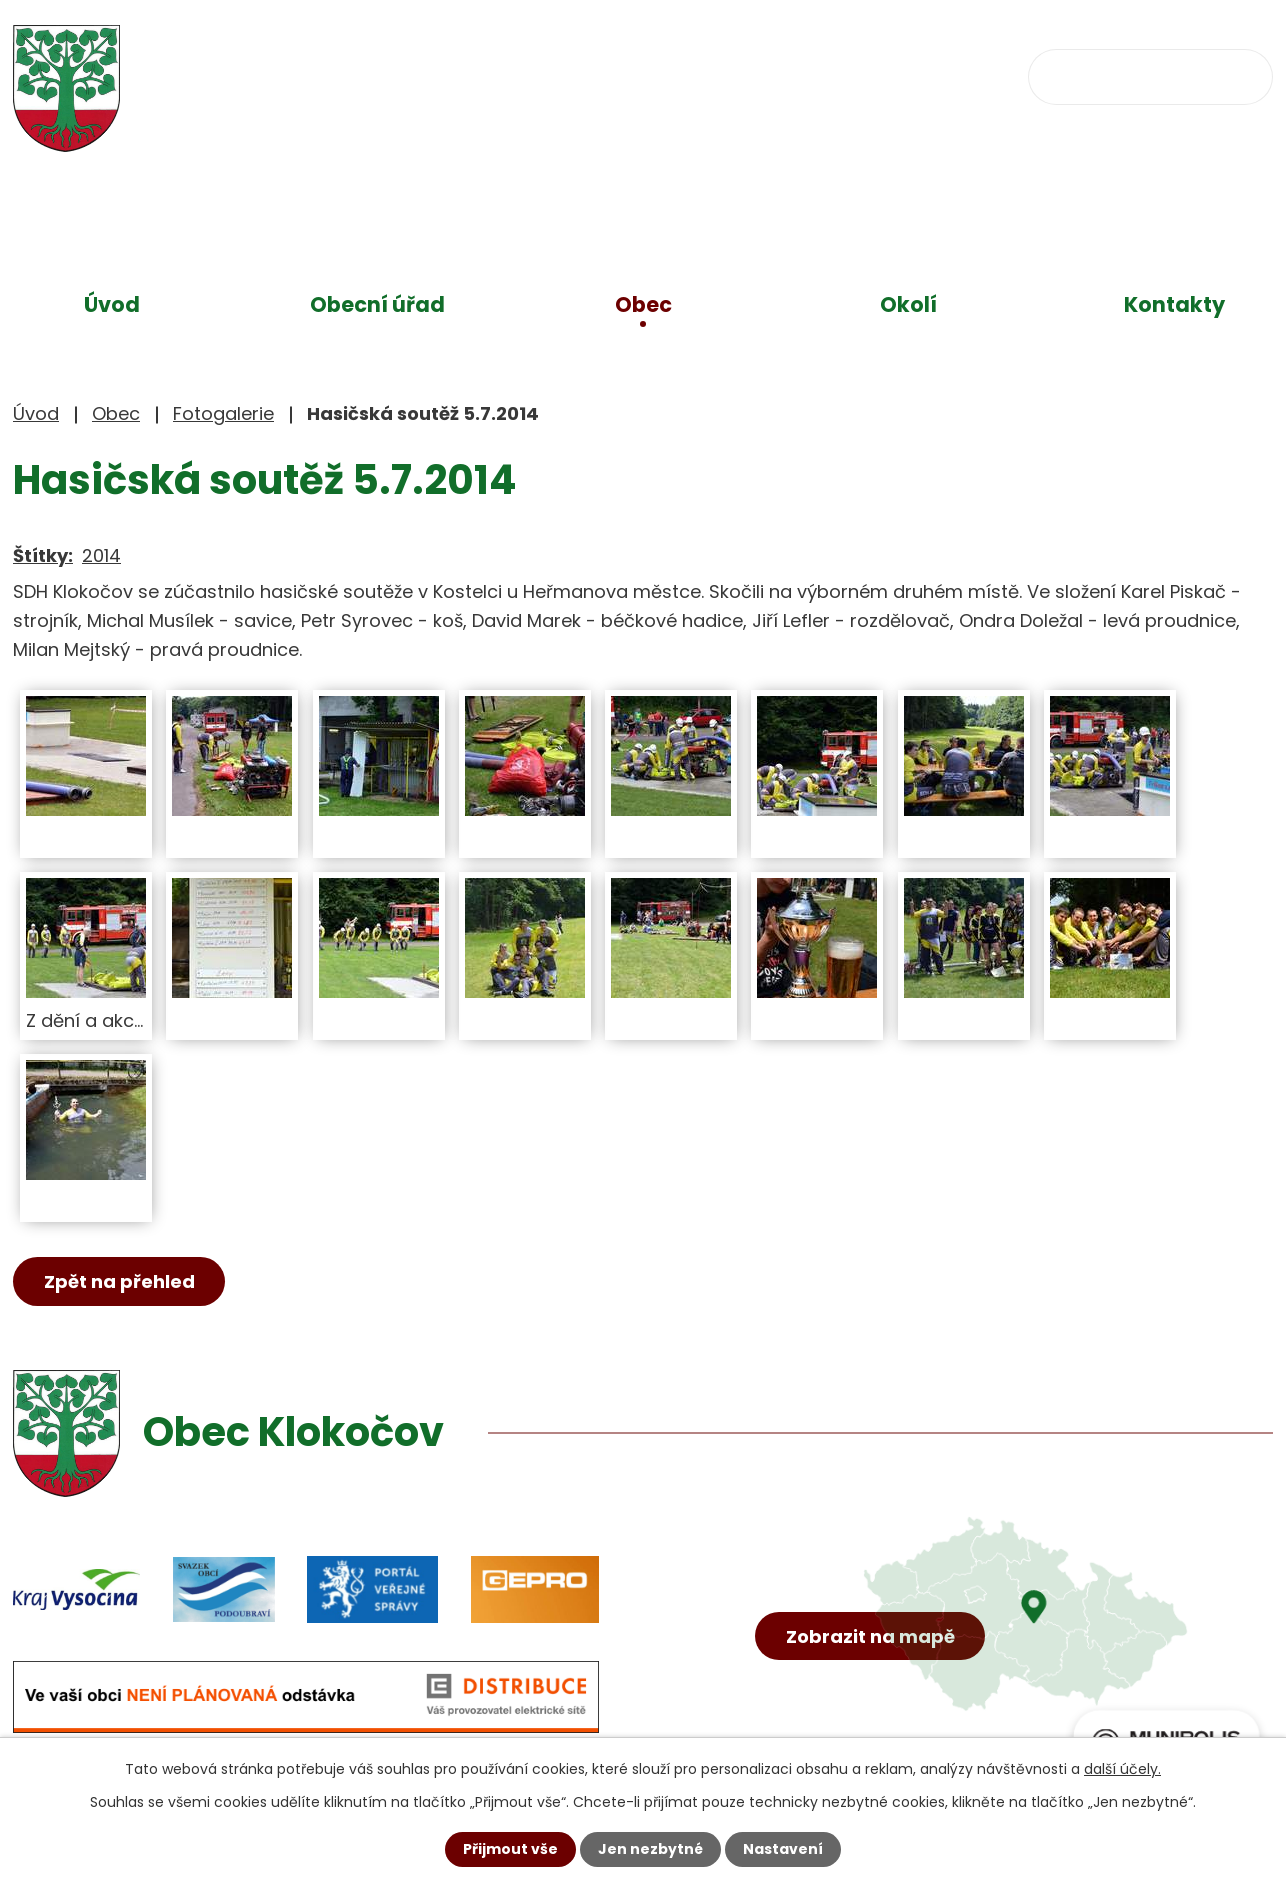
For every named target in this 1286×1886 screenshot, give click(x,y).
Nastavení (783, 1849)
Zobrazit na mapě (870, 1636)
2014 (101, 555)
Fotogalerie (223, 413)
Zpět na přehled (119, 1281)
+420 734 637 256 (600, 75)
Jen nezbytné (650, 1849)
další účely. (1122, 1769)
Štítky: (43, 555)
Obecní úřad (377, 304)
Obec (643, 304)
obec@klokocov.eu (836, 75)
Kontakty (1174, 304)
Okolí (908, 304)
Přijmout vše (510, 1849)
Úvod (112, 304)
